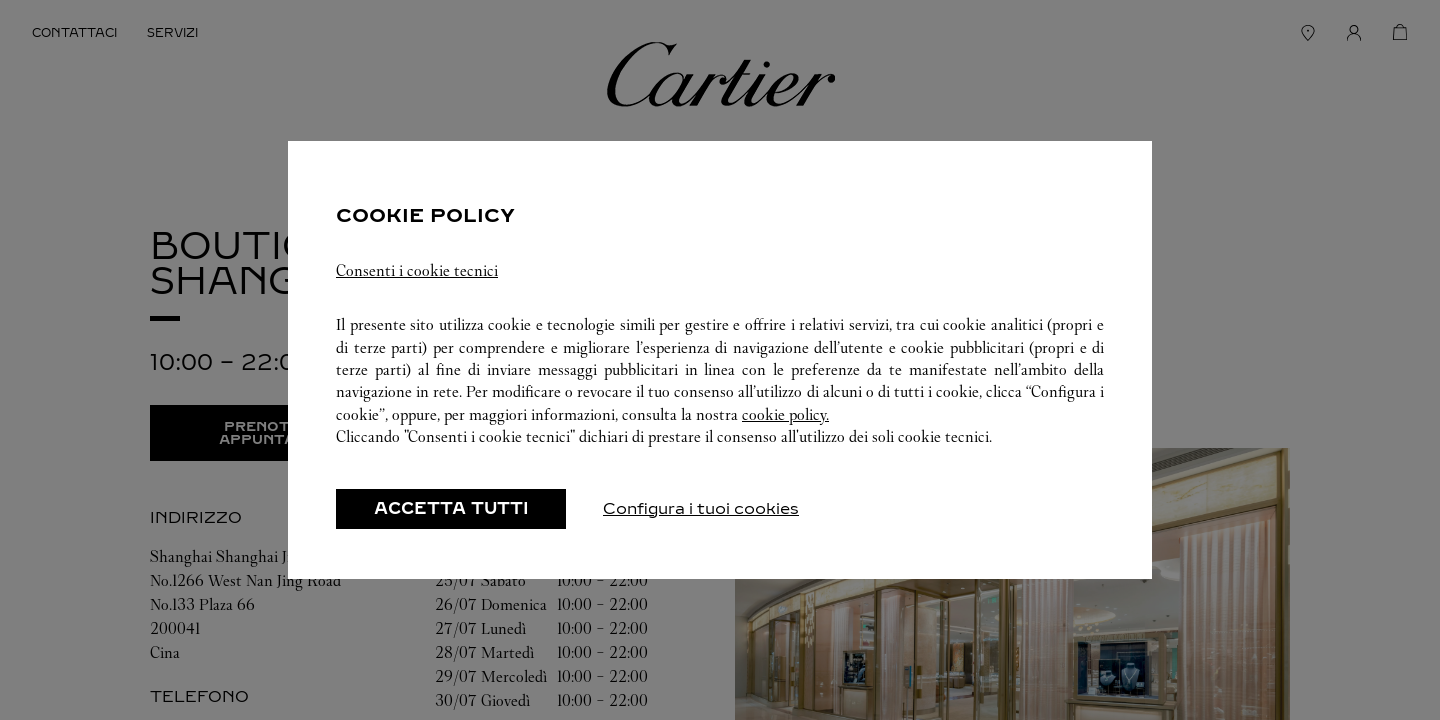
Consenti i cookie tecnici (417, 270)
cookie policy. (785, 414)
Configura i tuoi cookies (701, 508)
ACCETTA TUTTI (451, 508)
